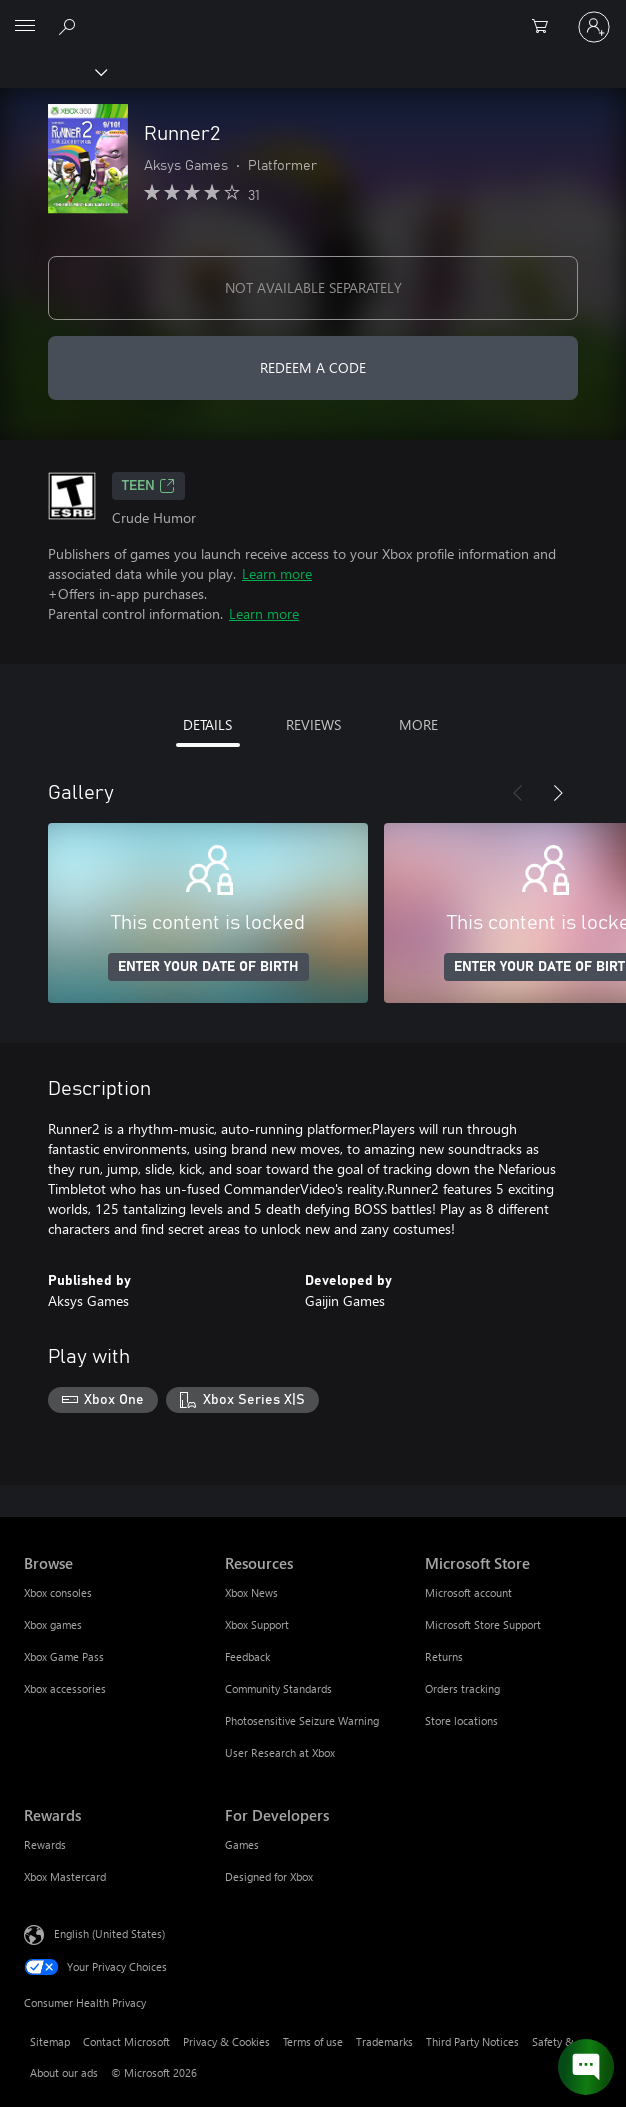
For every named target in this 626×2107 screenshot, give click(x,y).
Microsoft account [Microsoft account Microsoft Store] (468, 1592)
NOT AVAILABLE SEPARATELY (313, 287)
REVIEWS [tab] (313, 724)
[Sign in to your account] (594, 27)
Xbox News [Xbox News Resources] (251, 1592)
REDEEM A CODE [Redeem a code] (313, 367)
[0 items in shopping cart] (546, 27)
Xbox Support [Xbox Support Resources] (257, 1624)
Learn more (277, 573)
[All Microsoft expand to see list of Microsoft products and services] (25, 27)
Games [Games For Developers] (242, 1844)
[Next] (558, 793)
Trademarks (384, 2041)
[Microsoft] (312, 15)
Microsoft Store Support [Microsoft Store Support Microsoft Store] (483, 1624)
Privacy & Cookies (226, 2041)
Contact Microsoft (126, 2041)
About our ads (64, 2072)
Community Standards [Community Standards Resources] (278, 1688)
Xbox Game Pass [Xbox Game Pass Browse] (64, 1656)
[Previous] (518, 793)
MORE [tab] (418, 724)
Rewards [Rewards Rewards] (45, 1844)
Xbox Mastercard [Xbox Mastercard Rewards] (65, 1876)
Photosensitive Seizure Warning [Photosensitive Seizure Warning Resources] (302, 1720)
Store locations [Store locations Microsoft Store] (461, 1720)
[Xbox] (52, 71)
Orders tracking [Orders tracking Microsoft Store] (462, 1688)
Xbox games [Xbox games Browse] (53, 1624)
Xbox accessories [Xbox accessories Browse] (65, 1688)
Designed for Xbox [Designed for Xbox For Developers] (269, 1876)
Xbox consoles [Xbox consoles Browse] (58, 1592)
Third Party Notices (472, 2041)
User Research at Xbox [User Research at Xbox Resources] (280, 1752)
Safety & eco (563, 2041)
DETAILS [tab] (207, 724)
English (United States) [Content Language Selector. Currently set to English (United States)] (109, 1932)
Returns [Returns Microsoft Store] (444, 1656)
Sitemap (50, 2041)
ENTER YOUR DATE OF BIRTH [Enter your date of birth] (208, 967)
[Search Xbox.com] (70, 26)
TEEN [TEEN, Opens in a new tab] (148, 486)
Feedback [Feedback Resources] (247, 1656)
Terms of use (313, 2041)
